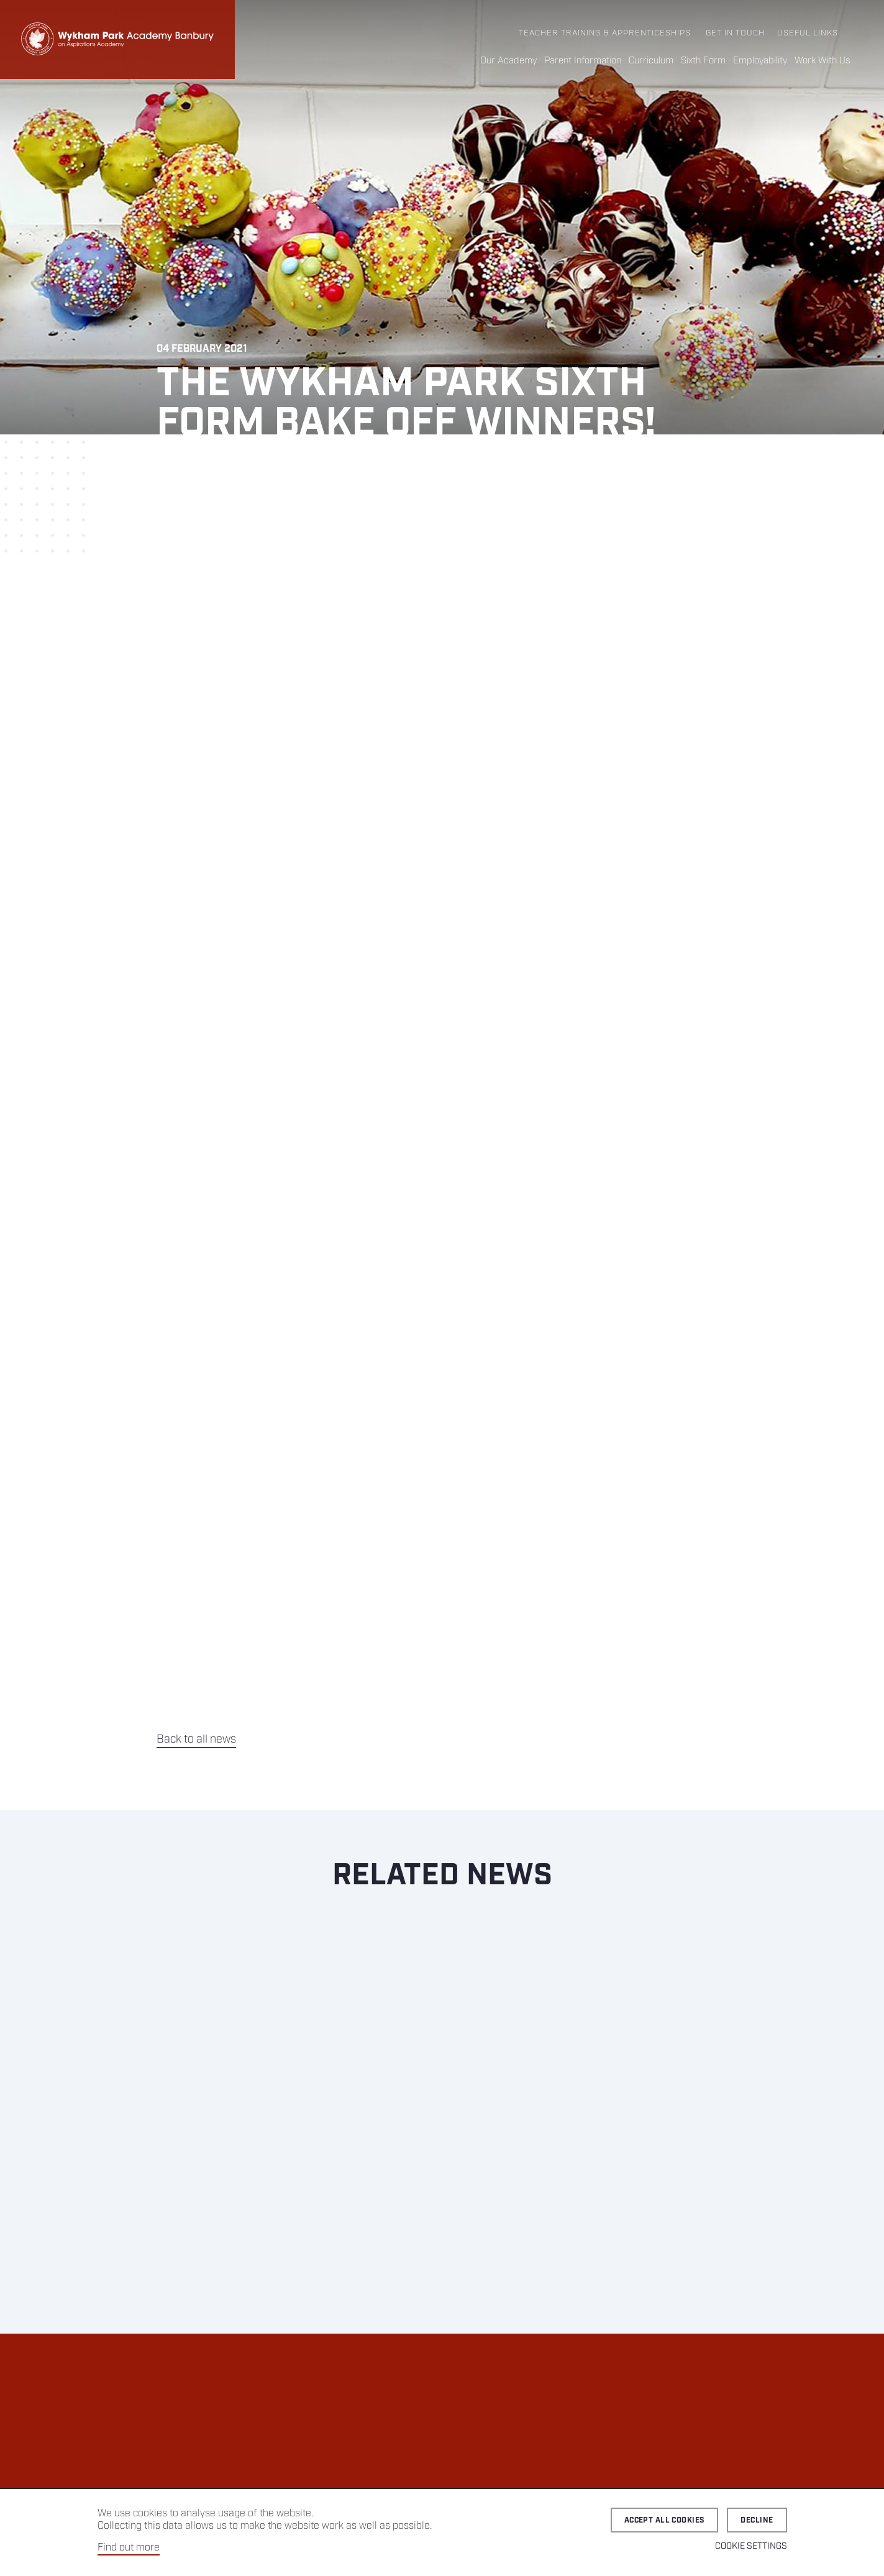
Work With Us (822, 61)
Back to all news (196, 1739)
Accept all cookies (664, 2520)
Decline (756, 2520)
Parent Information (582, 61)
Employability (760, 61)
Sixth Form (703, 61)
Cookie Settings (751, 2546)
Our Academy (508, 61)
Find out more (129, 2547)
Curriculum (651, 61)
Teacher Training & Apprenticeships (605, 33)
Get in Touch (735, 33)
